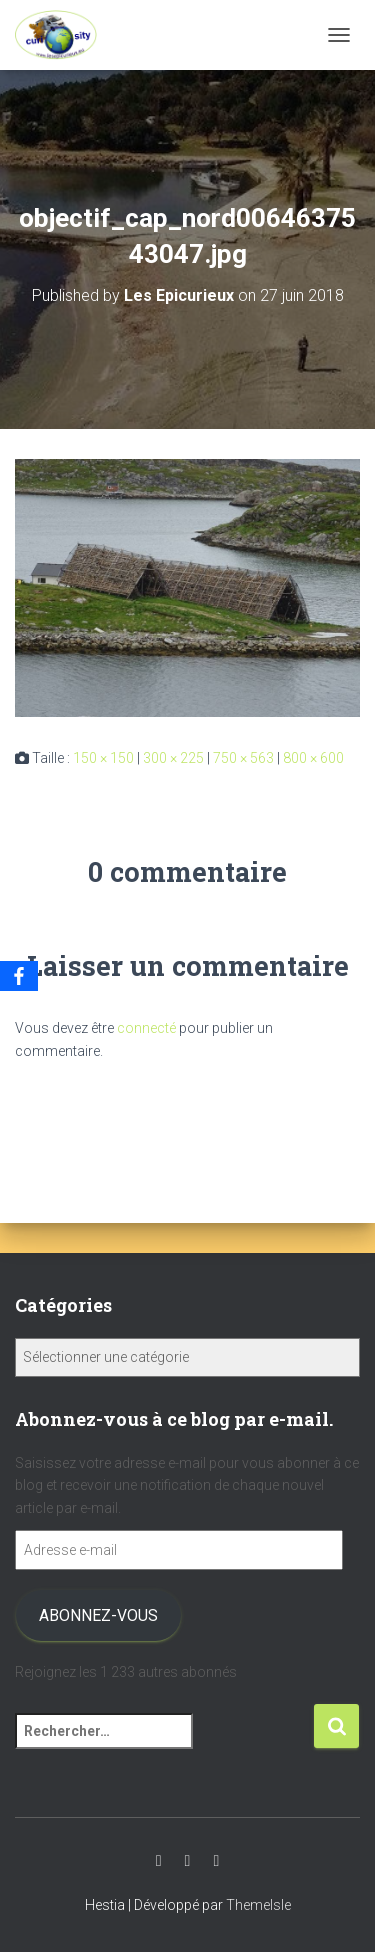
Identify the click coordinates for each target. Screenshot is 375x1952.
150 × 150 (103, 758)
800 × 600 (313, 758)
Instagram (188, 1861)
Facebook (216, 1861)
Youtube (159, 1861)
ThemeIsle (258, 1905)
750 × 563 (243, 758)
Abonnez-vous (98, 1615)
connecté (146, 1028)
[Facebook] (19, 976)
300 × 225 (173, 758)
